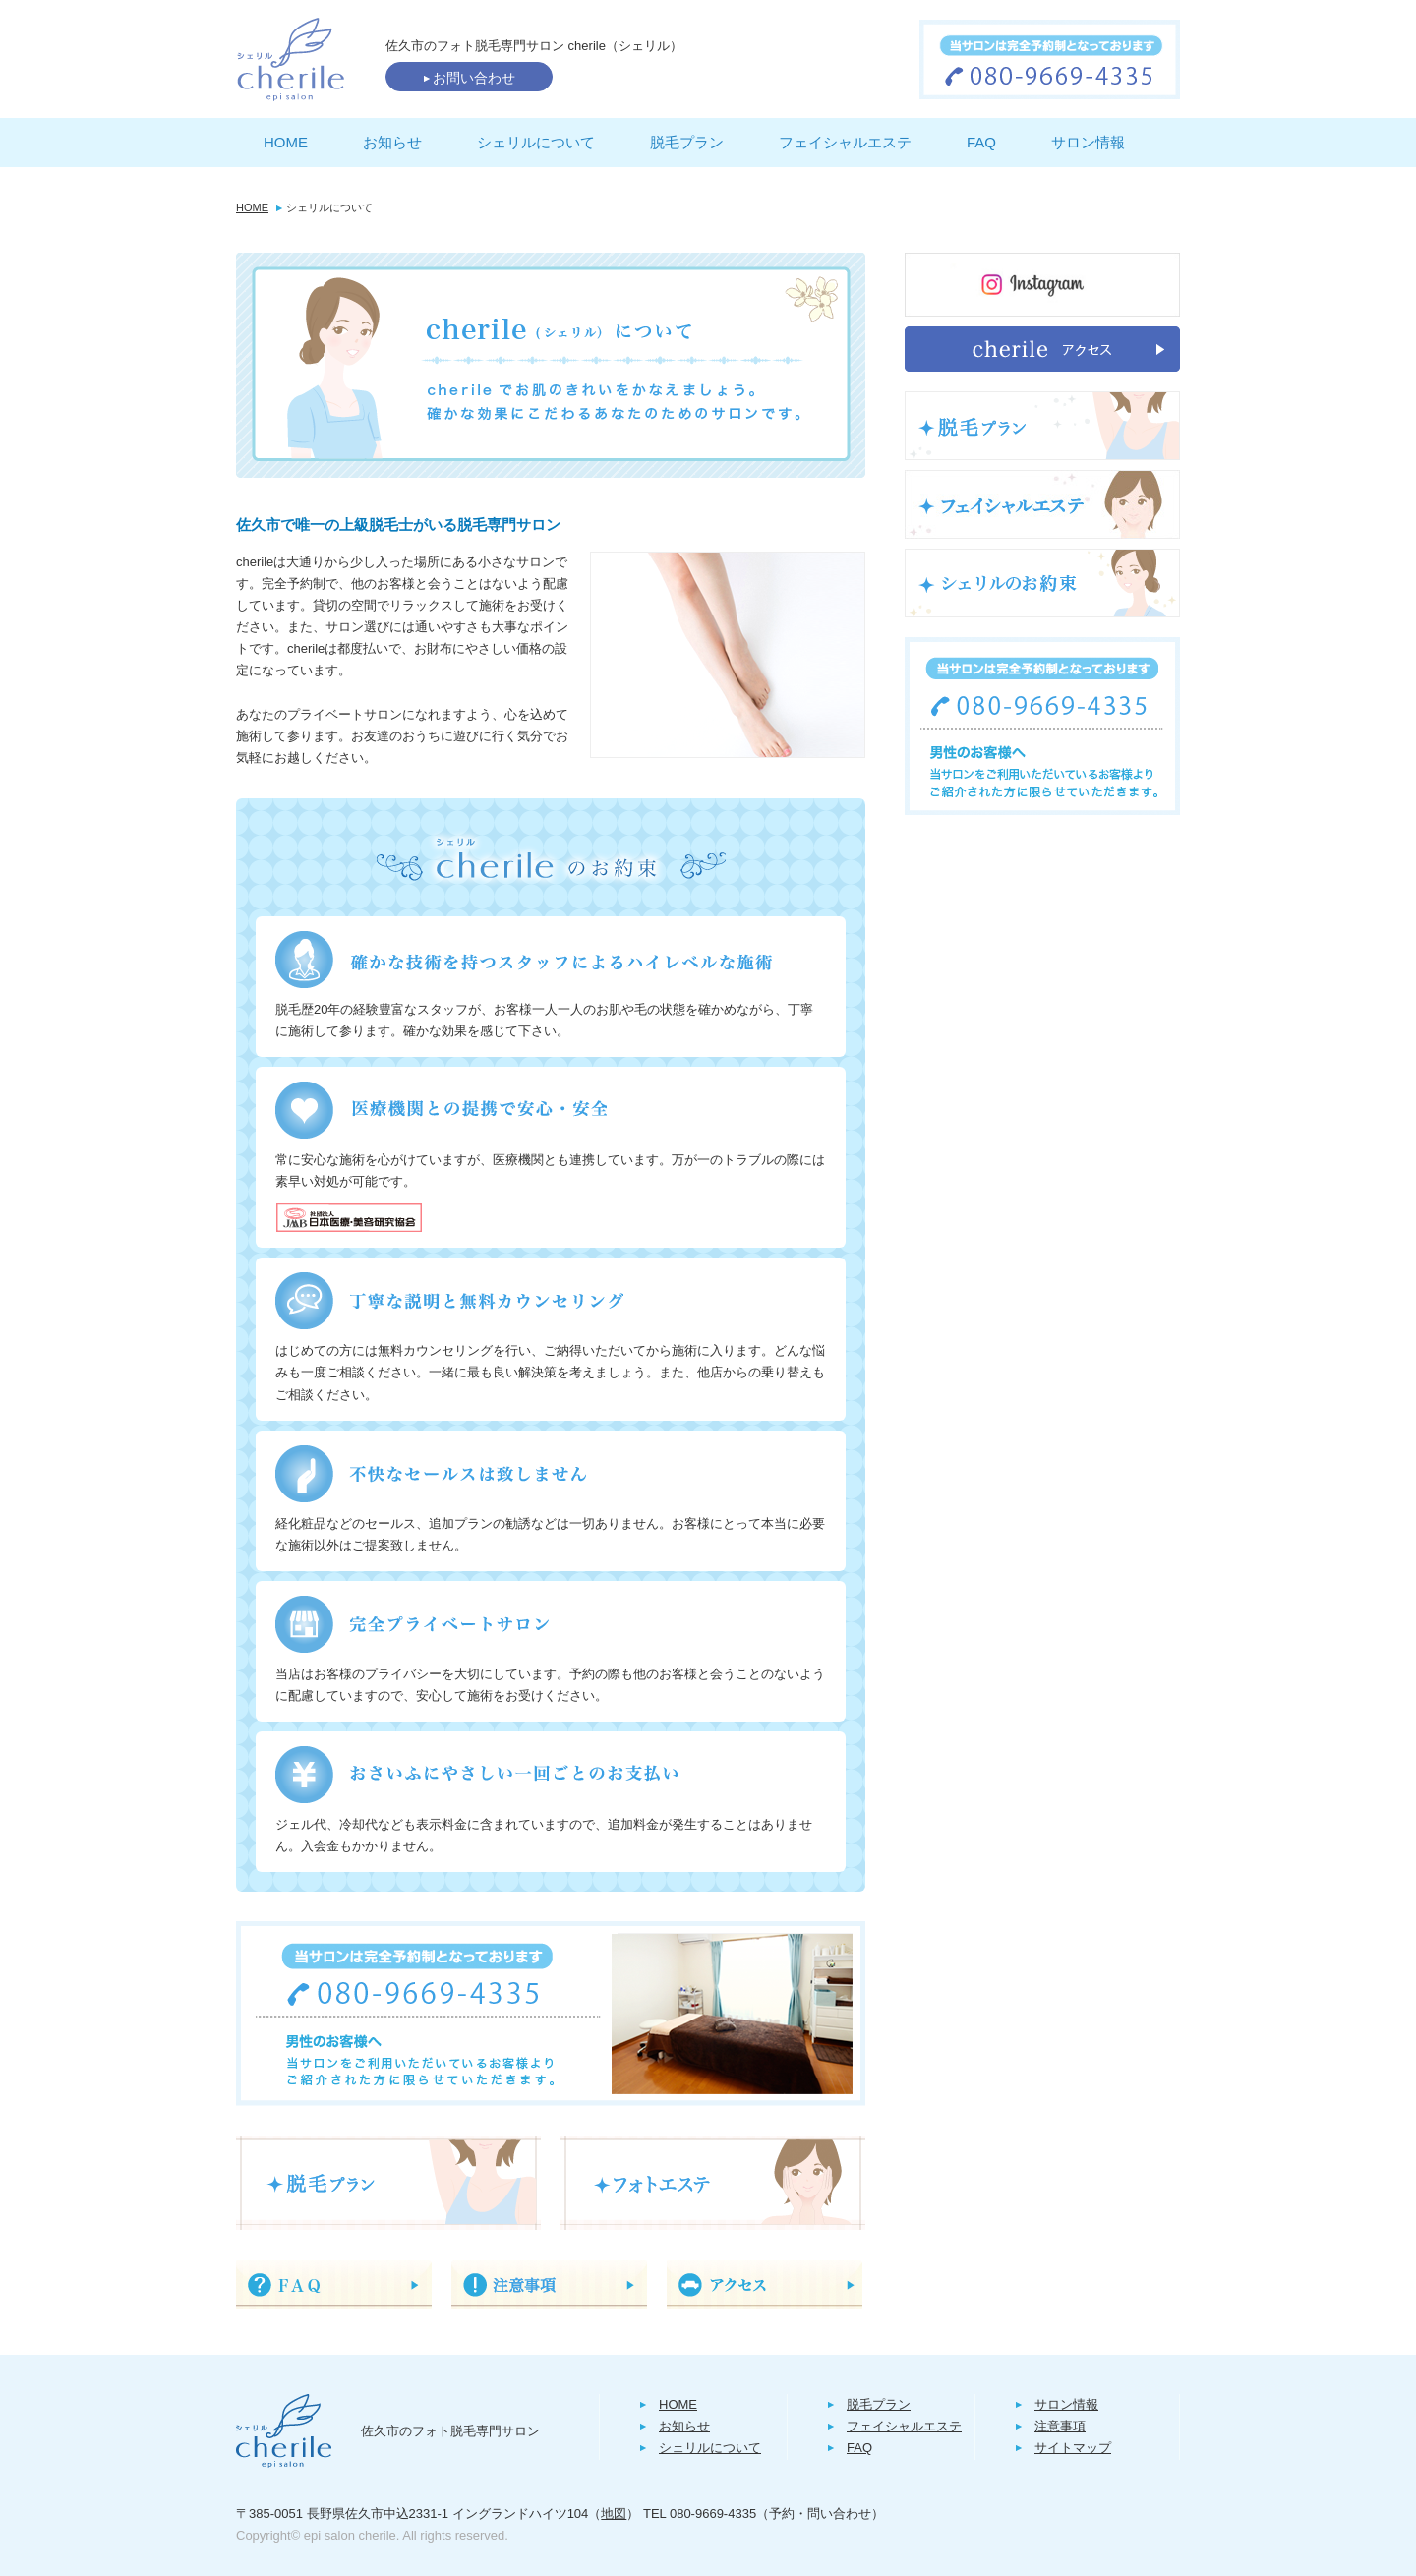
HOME (286, 142)
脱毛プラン (687, 142)
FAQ (981, 142)
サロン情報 (1088, 142)
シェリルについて (536, 142)
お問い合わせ (469, 78)
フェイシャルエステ (845, 142)
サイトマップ (1072, 2447)
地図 (613, 2513)
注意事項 (1060, 2426)
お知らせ (392, 142)
